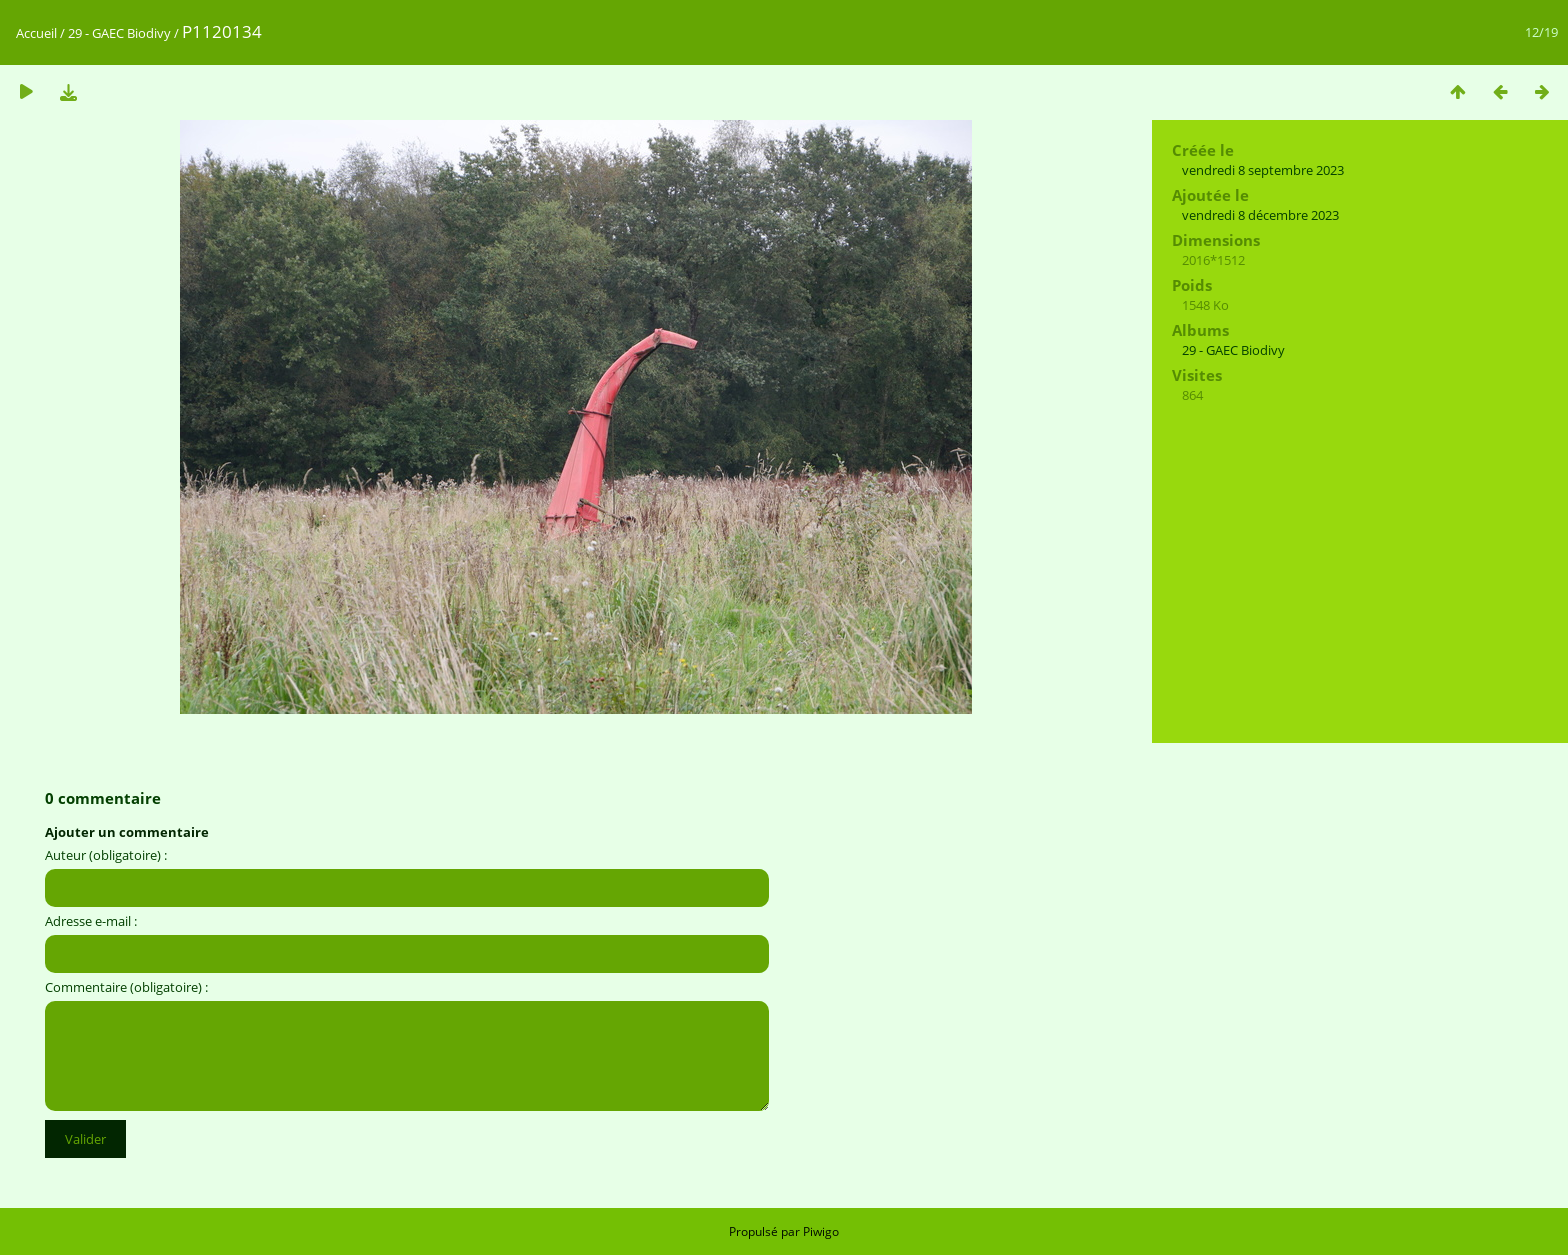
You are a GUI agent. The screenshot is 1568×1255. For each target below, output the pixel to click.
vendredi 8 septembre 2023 (1263, 170)
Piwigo (821, 1231)
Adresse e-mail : (91, 921)
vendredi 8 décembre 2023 (1260, 215)
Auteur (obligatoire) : (106, 855)
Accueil (36, 33)
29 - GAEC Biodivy (119, 33)
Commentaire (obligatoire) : (126, 987)
